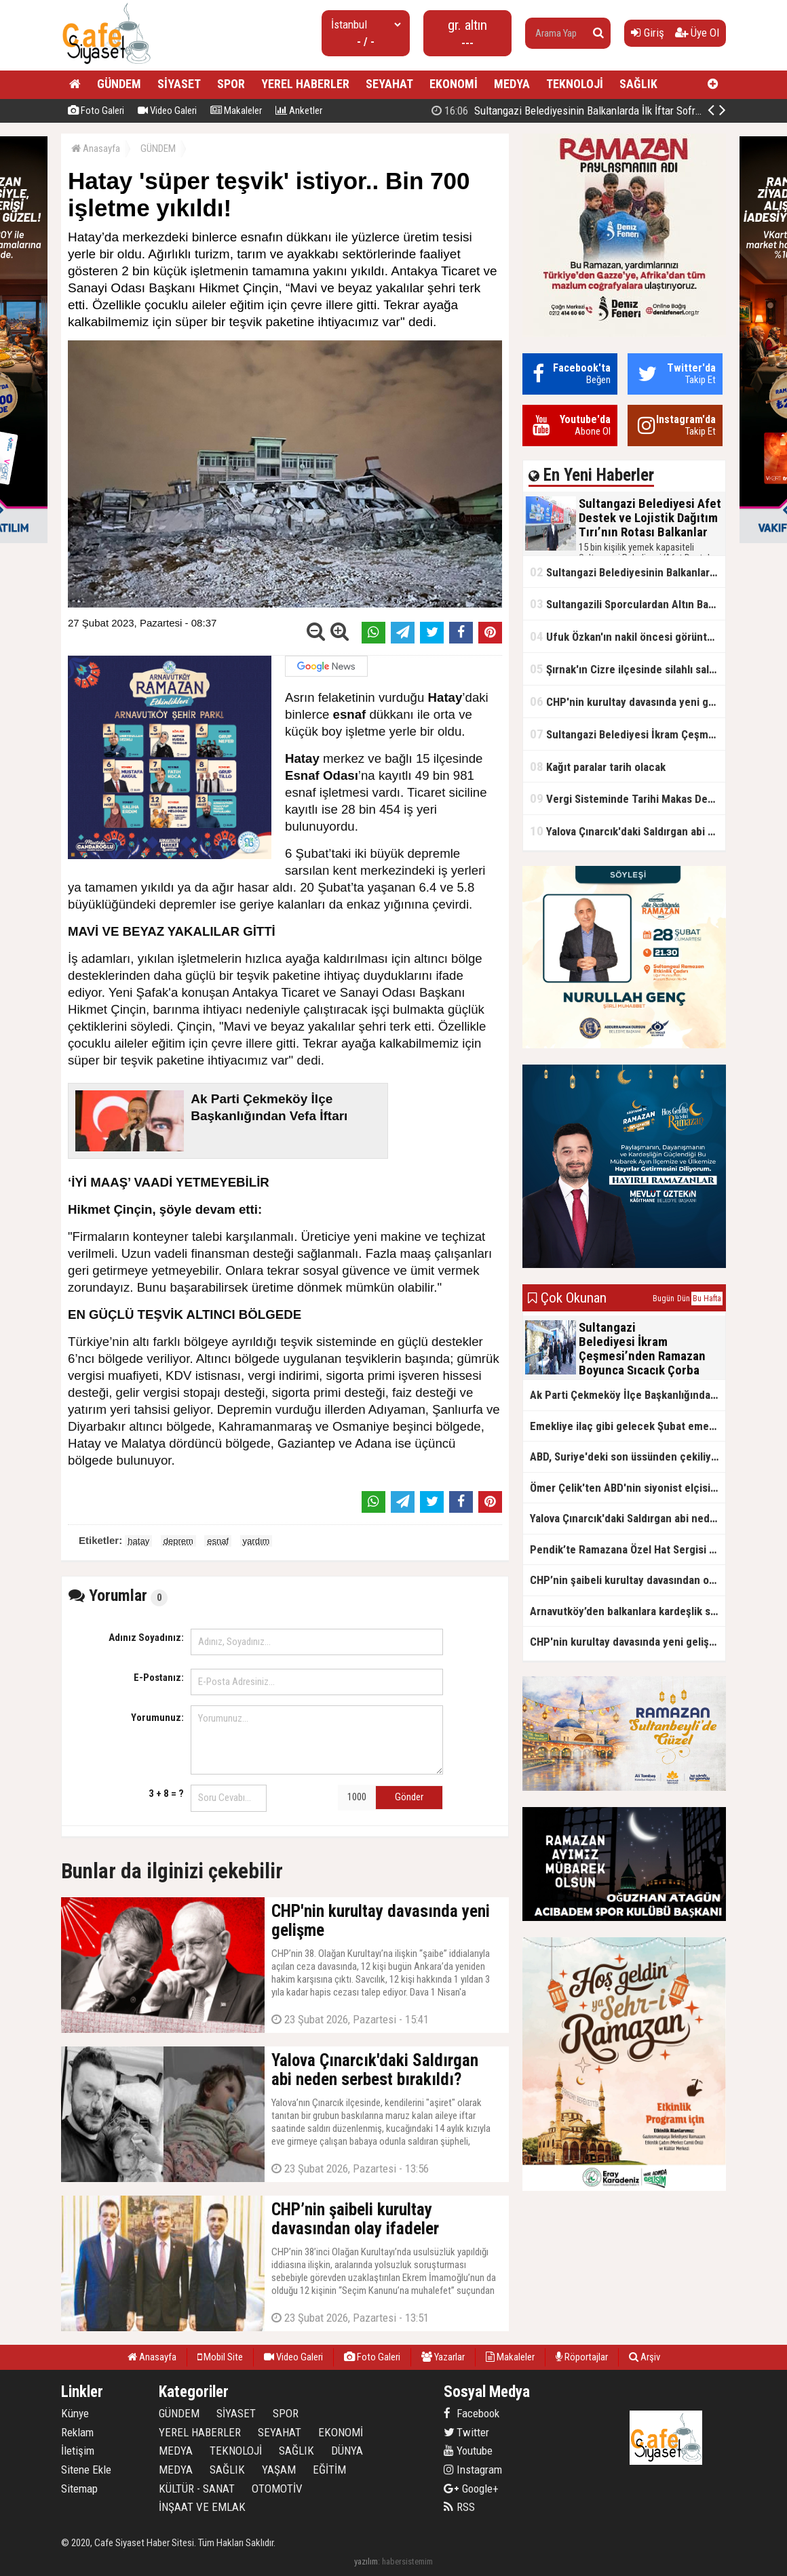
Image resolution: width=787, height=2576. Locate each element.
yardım (256, 1541)
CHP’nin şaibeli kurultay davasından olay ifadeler (627, 1580)
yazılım (366, 2561)
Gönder (409, 1797)
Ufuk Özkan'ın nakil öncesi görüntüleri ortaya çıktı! (627, 636)
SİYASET (179, 84)
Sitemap (79, 2488)
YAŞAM (279, 2469)
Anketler (298, 110)
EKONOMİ (453, 84)
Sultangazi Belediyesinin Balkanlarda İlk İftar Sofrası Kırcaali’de (595, 110)
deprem (178, 1541)
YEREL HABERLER (305, 84)
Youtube (468, 2450)
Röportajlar (582, 2357)
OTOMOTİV (277, 2488)
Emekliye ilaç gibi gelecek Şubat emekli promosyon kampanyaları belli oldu (627, 1426)
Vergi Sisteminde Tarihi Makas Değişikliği (627, 798)
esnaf (218, 1541)
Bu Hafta (707, 1298)
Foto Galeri (96, 110)
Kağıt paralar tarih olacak (598, 766)
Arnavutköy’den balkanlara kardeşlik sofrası (627, 1611)
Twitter (466, 2432)
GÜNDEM (119, 84)
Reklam (77, 2432)
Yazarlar (443, 2357)
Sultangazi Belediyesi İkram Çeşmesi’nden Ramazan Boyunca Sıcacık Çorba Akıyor (627, 734)
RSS (459, 2507)
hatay (138, 1541)
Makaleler (236, 110)
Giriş (647, 32)
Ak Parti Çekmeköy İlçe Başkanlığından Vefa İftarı (627, 1395)
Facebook (471, 2413)
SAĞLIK (638, 84)
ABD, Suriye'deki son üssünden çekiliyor (625, 1456)
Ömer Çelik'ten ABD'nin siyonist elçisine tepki (627, 1487)
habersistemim (407, 2561)
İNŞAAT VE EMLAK (202, 2507)
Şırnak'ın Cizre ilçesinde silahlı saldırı (627, 669)
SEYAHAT (389, 84)
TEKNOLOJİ (574, 84)
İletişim (77, 2450)
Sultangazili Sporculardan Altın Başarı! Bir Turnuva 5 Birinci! (627, 604)
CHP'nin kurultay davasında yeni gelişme (627, 701)
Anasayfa (95, 148)
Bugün (663, 1298)
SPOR (231, 84)
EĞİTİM (329, 2469)
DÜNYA (347, 2450)
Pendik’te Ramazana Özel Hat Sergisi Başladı (627, 1549)
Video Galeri (167, 110)
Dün (683, 1298)
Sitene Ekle (86, 2469)
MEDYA (512, 84)
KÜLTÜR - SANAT (197, 2488)
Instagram (473, 2469)
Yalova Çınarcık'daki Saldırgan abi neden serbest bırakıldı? (627, 831)
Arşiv (644, 2357)
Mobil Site (220, 2357)
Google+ (471, 2488)
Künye (75, 2413)
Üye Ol (697, 32)
